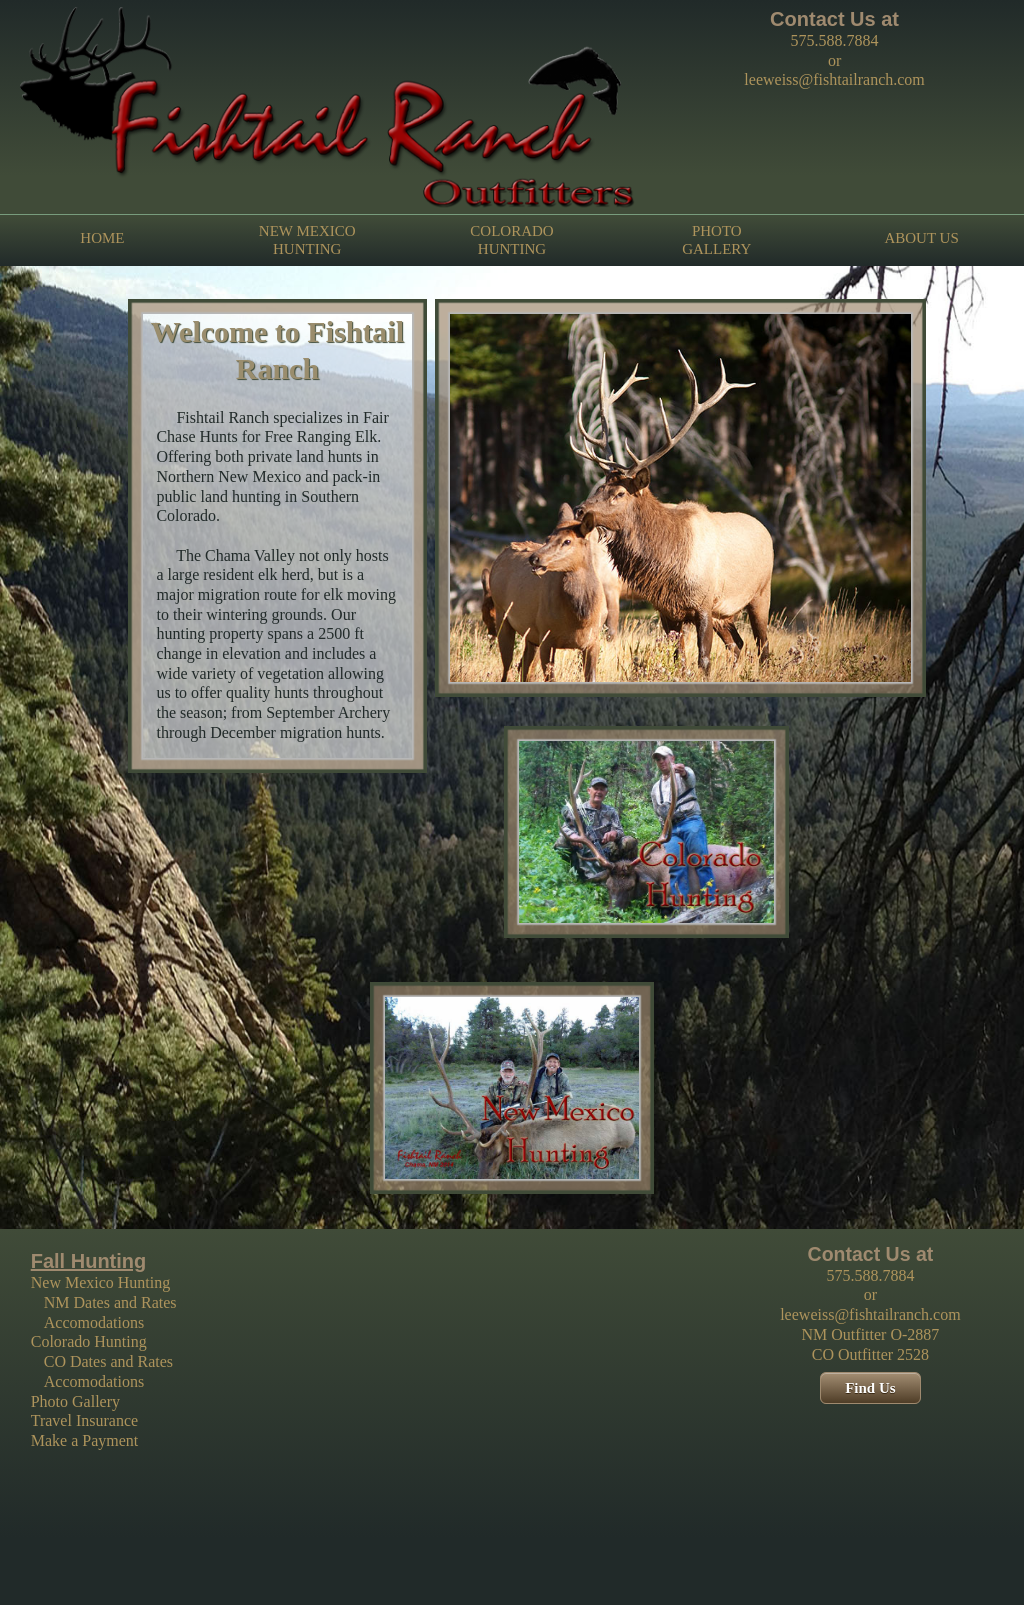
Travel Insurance (84, 1420)
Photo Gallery (75, 1401)
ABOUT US (921, 239)
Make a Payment (85, 1440)
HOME (102, 239)
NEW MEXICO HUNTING (307, 240)
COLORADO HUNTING (511, 240)
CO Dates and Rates (108, 1361)
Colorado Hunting (89, 1341)
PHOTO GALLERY (716, 240)
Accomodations (94, 1322)
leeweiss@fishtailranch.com (834, 79)
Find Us (870, 1388)
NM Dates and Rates (110, 1302)
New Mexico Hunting (101, 1282)
